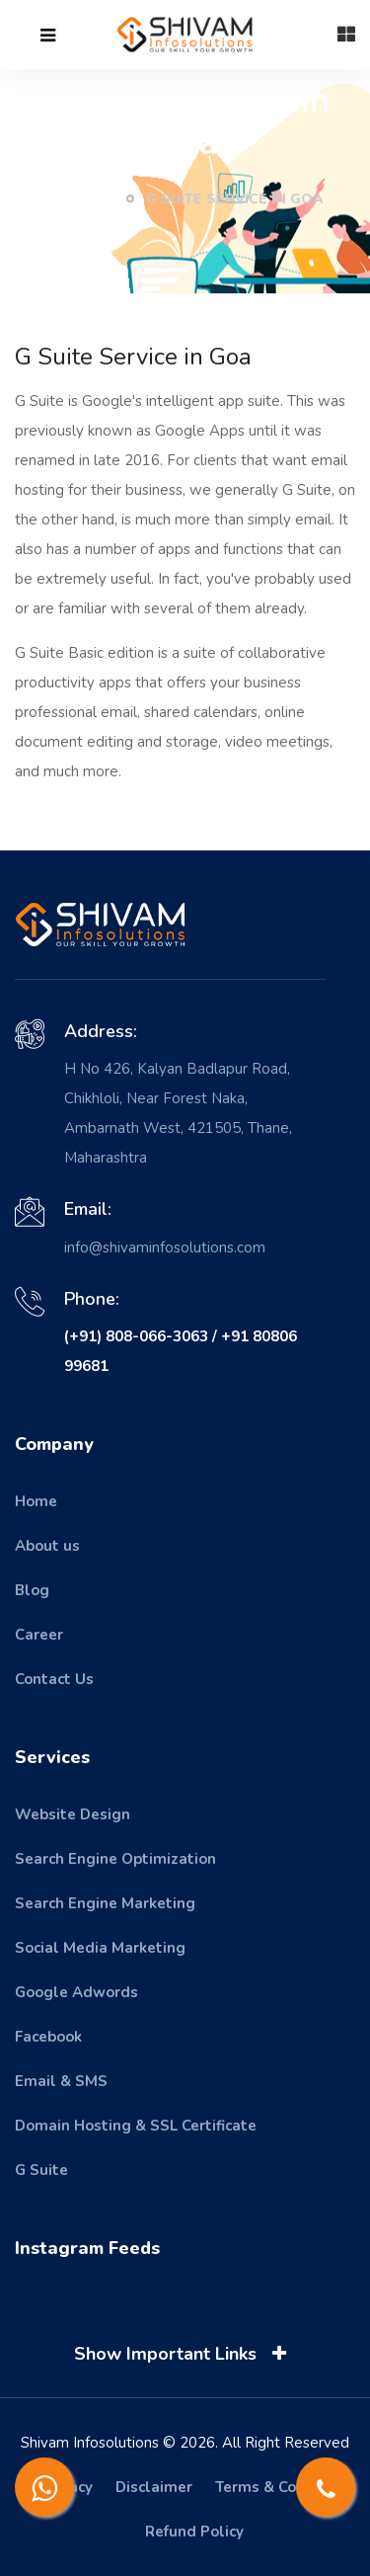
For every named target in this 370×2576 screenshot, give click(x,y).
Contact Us (54, 1679)
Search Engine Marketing (105, 1903)
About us (47, 1546)
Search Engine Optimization (115, 1859)
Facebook (48, 2037)
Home (80, 199)
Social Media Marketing (100, 1948)
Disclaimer (153, 2487)
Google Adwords (76, 1992)
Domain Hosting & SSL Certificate (136, 2125)
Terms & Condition (281, 2487)
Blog (32, 1590)
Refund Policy (194, 2531)
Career (39, 1635)
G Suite (41, 2170)
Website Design (72, 1814)
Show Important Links (184, 2354)
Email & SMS (61, 2081)
